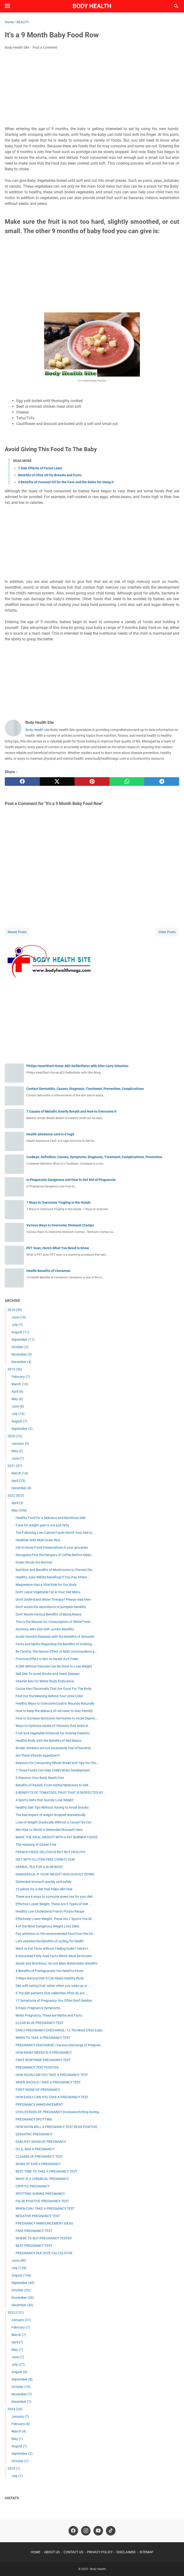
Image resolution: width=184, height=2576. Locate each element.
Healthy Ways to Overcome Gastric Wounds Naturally (55, 1703)
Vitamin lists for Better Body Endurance (45, 1681)
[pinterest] (92, 781)
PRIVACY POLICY (100, 2552)
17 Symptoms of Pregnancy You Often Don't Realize (54, 2000)
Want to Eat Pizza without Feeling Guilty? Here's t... (53, 1948)
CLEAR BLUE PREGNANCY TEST (39, 2023)
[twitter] (57, 781)
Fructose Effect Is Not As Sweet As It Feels (47, 1659)
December (21, 1362)
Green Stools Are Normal (34, 1562)
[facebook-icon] (73, 2531)
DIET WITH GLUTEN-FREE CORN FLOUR (45, 1859)
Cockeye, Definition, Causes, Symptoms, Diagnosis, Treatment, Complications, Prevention (94, 1157)
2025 (13, 2468)
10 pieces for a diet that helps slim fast (44, 1889)
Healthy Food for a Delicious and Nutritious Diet (51, 1518)
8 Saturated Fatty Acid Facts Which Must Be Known (54, 1956)
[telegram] (161, 781)
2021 (14, 1466)
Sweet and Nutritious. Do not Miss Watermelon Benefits (57, 1963)
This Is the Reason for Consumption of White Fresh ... (55, 1622)
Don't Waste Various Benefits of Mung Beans (48, 1614)
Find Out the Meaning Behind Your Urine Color (49, 1696)
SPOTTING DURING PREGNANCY (40, 2194)
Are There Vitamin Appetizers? (38, 1755)
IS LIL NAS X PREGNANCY (35, 2149)
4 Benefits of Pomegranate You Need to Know (49, 1971)
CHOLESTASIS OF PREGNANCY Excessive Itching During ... (59, 2112)
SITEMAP (146, 2552)
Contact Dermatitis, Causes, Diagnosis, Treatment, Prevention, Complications (85, 1089)
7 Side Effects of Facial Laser (40, 468)
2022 (15, 1495)
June (19, 1317)
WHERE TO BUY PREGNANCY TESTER (44, 2238)
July (17, 1325)
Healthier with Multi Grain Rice (38, 1540)
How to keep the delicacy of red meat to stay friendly (54, 1711)
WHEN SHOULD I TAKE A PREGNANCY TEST (48, 2082)
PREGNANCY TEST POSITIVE (37, 2067)
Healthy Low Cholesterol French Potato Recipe (50, 1911)
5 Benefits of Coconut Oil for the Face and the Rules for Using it (66, 482)
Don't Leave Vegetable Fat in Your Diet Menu (48, 1592)
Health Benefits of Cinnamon (48, 1271)
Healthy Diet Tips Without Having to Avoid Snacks (52, 1807)
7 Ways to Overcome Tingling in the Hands (58, 1202)
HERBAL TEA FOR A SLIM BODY (39, 1867)
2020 (14, 1436)
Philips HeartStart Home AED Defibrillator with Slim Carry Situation (77, 1066)
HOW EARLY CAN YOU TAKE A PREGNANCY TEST (52, 2097)
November (22, 1354)
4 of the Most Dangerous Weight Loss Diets (47, 1926)
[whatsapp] (126, 781)
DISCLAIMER (126, 2552)
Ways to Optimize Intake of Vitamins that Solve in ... (54, 1726)
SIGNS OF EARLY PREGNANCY (38, 2164)
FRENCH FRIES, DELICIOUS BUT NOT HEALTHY (50, 1852)
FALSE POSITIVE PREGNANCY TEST (42, 2201)
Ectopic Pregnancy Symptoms (38, 2008)
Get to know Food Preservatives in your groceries (52, 1547)
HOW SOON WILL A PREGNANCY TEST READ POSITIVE (56, 2127)
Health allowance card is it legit (50, 1134)
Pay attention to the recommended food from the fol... (56, 1934)
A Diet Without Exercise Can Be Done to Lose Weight (54, 1666)
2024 (14, 2409)
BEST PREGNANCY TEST (34, 2246)
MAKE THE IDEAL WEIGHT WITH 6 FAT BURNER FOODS (57, 1837)
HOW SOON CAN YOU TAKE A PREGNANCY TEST (52, 2075)
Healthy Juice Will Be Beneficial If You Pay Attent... (53, 1577)
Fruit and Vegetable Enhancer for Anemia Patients (53, 1733)
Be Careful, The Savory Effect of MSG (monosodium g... (56, 1651)
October (20, 1347)
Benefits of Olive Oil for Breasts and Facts (49, 475)
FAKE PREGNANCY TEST (34, 2231)
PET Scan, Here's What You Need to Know (57, 1248)
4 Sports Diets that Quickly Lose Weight (45, 1800)
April (17, 1391)
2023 (15, 2312)
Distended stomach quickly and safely (43, 1882)
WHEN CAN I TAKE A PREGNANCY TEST (45, 2208)
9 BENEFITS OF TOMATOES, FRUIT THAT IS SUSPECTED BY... (61, 1792)
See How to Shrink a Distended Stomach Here (49, 1830)
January (20, 1443)
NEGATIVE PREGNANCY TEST (38, 2216)
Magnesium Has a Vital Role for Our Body (46, 1585)
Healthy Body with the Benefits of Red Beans (48, 1740)
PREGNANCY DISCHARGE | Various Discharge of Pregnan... (60, 2045)
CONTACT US (73, 2552)
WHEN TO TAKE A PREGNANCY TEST (43, 2038)
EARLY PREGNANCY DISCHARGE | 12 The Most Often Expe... (60, 2030)
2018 (14, 1310)
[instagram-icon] (86, 2531)
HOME (35, 2552)
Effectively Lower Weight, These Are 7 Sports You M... (55, 1919)
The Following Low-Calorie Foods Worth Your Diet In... (55, 1533)
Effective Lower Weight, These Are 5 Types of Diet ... (54, 1904)
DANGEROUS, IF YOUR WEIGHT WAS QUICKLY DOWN (55, 1874)
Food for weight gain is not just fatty (42, 1525)
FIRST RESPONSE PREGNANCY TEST (43, 2060)
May (17, 1399)
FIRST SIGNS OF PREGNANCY (38, 2090)
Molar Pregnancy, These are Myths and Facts (49, 2015)
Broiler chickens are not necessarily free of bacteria (53, 1748)
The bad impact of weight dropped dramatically (51, 1815)
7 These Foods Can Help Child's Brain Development (53, 1770)
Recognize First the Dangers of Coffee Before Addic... (55, 1555)
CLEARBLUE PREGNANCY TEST (39, 2156)
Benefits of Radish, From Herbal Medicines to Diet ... (54, 1785)
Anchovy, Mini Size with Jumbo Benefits (45, 1629)
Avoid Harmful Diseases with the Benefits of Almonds (55, 1637)
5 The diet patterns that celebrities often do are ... (52, 1993)
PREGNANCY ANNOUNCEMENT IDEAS (44, 2223)
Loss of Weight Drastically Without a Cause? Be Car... (55, 1822)
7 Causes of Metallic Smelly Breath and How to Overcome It (71, 1111)
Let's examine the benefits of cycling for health (50, 1941)
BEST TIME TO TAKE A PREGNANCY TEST (46, 2171)
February (21, 1377)
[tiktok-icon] (110, 2531)
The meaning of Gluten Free (36, 1844)
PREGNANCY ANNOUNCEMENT (39, 2104)
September (23, 1339)
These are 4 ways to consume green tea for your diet (54, 1896)
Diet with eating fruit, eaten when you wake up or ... (53, 1986)
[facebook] (22, 781)
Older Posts (167, 932)
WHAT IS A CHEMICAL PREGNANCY (42, 2179)
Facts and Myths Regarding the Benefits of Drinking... (55, 1644)
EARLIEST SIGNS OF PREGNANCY (41, 2142)
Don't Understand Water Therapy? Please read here (53, 1599)
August (20, 1332)
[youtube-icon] (98, 2531)
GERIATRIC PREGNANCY (34, 2134)
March (20, 1384)
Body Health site (37, 730)
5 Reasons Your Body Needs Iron (40, 1778)
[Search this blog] (176, 6)
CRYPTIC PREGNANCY (32, 2186)
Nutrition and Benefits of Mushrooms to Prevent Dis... (55, 1570)
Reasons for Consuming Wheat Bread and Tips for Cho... (57, 1763)
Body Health (92, 6)
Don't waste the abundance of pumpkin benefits (51, 1607)
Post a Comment (45, 47)
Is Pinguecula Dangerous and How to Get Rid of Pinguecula (71, 1180)
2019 (14, 1369)
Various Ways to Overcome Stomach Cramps (60, 1225)
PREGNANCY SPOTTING (34, 2119)
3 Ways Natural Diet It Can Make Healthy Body (50, 1978)
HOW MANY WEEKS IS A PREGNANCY (44, 2052)
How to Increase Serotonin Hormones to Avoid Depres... (57, 1718)
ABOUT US (52, 2552)
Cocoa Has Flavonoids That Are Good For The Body (54, 1688)
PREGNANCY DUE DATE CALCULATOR (44, 2253)
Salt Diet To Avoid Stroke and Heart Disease (47, 1674)
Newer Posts (17, 932)
